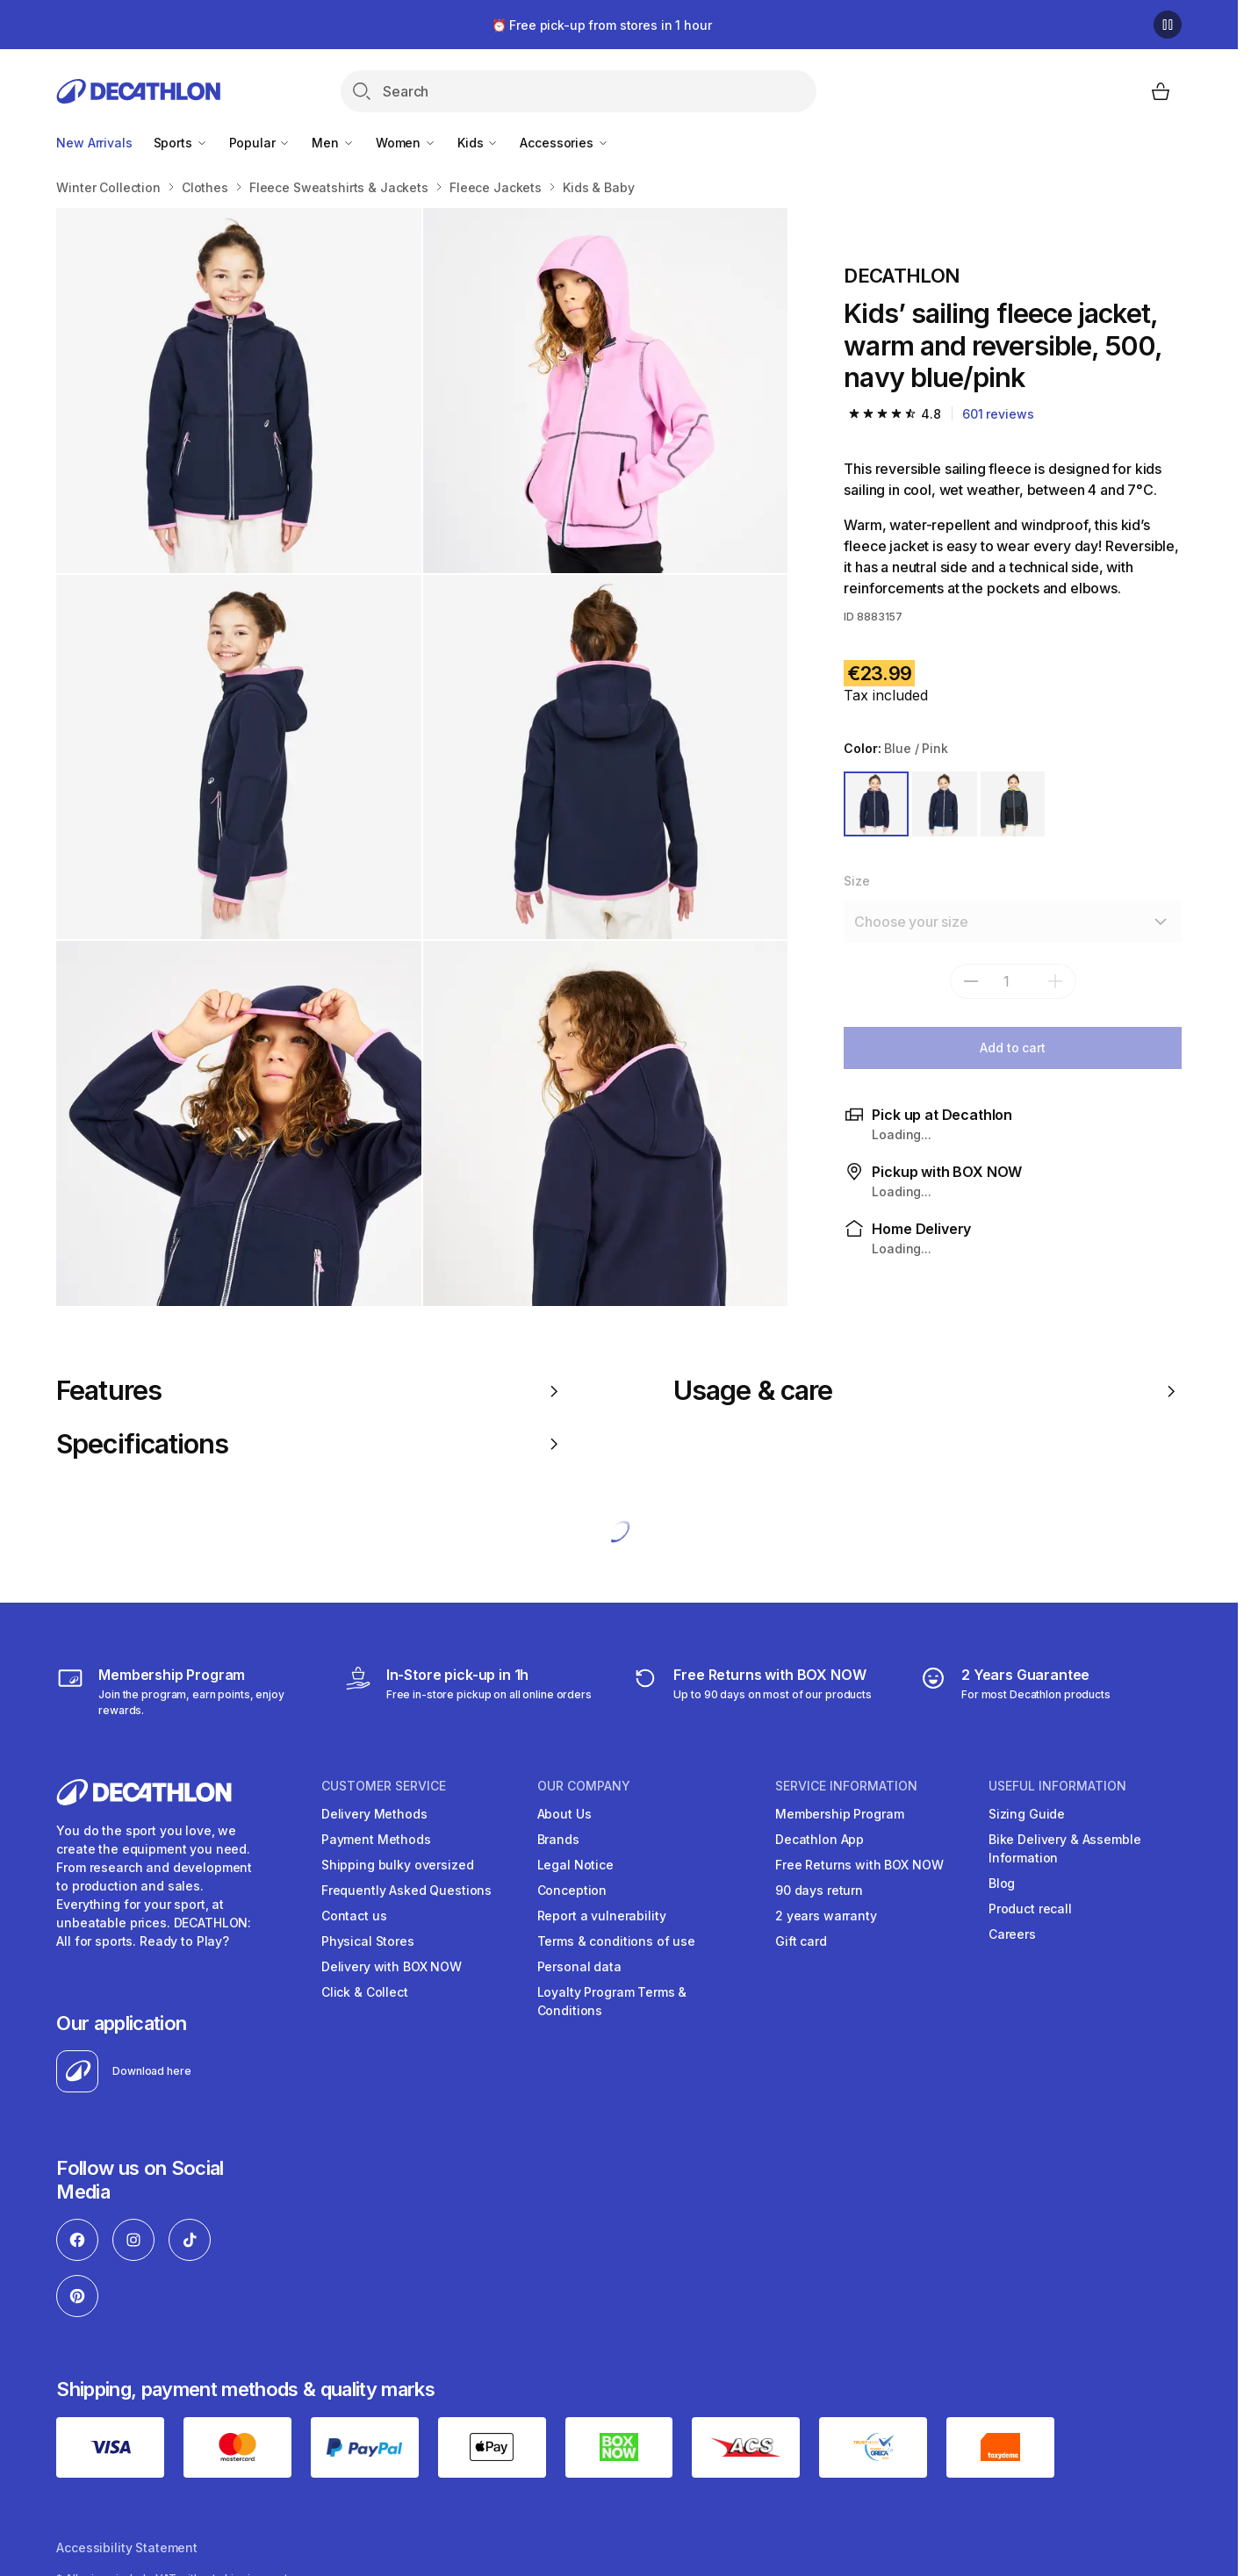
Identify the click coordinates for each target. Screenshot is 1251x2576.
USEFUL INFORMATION (1057, 1786)
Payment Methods (376, 1839)
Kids (478, 142)
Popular (260, 142)
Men (333, 142)
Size (856, 880)
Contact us (354, 1915)
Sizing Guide (1027, 1813)
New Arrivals (94, 142)
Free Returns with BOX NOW (859, 1864)
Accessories (564, 142)
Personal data (579, 1966)
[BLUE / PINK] (876, 803)
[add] (1055, 981)
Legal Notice (575, 1864)
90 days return (819, 1890)
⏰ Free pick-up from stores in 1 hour (602, 25)
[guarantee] (1015, 1691)
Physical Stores (367, 1941)
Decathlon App (819, 1839)
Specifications (310, 1444)
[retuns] (751, 1691)
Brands (558, 1839)
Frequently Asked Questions (406, 1890)
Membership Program (839, 1813)
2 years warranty (826, 1915)
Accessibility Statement (127, 2547)
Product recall (1030, 1908)
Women (406, 142)
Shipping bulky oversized (397, 1864)
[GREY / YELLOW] (1013, 803)
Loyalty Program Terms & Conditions (612, 2001)
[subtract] (971, 981)
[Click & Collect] (468, 1691)
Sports (181, 142)
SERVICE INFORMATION (846, 1786)
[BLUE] (944, 803)
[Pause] (1168, 25)
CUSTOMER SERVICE (383, 1786)
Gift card (801, 1941)
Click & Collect (364, 1991)
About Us (564, 1813)
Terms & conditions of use (616, 1941)
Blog (1002, 1883)
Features (310, 1390)
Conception (572, 1890)
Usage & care (927, 1390)
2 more (723, 1263)
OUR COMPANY (583, 1786)
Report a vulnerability (601, 1915)
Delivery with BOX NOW (391, 1966)
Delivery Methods (374, 1813)
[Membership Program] (187, 1691)
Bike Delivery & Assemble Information (1065, 1848)
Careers (1012, 1934)
